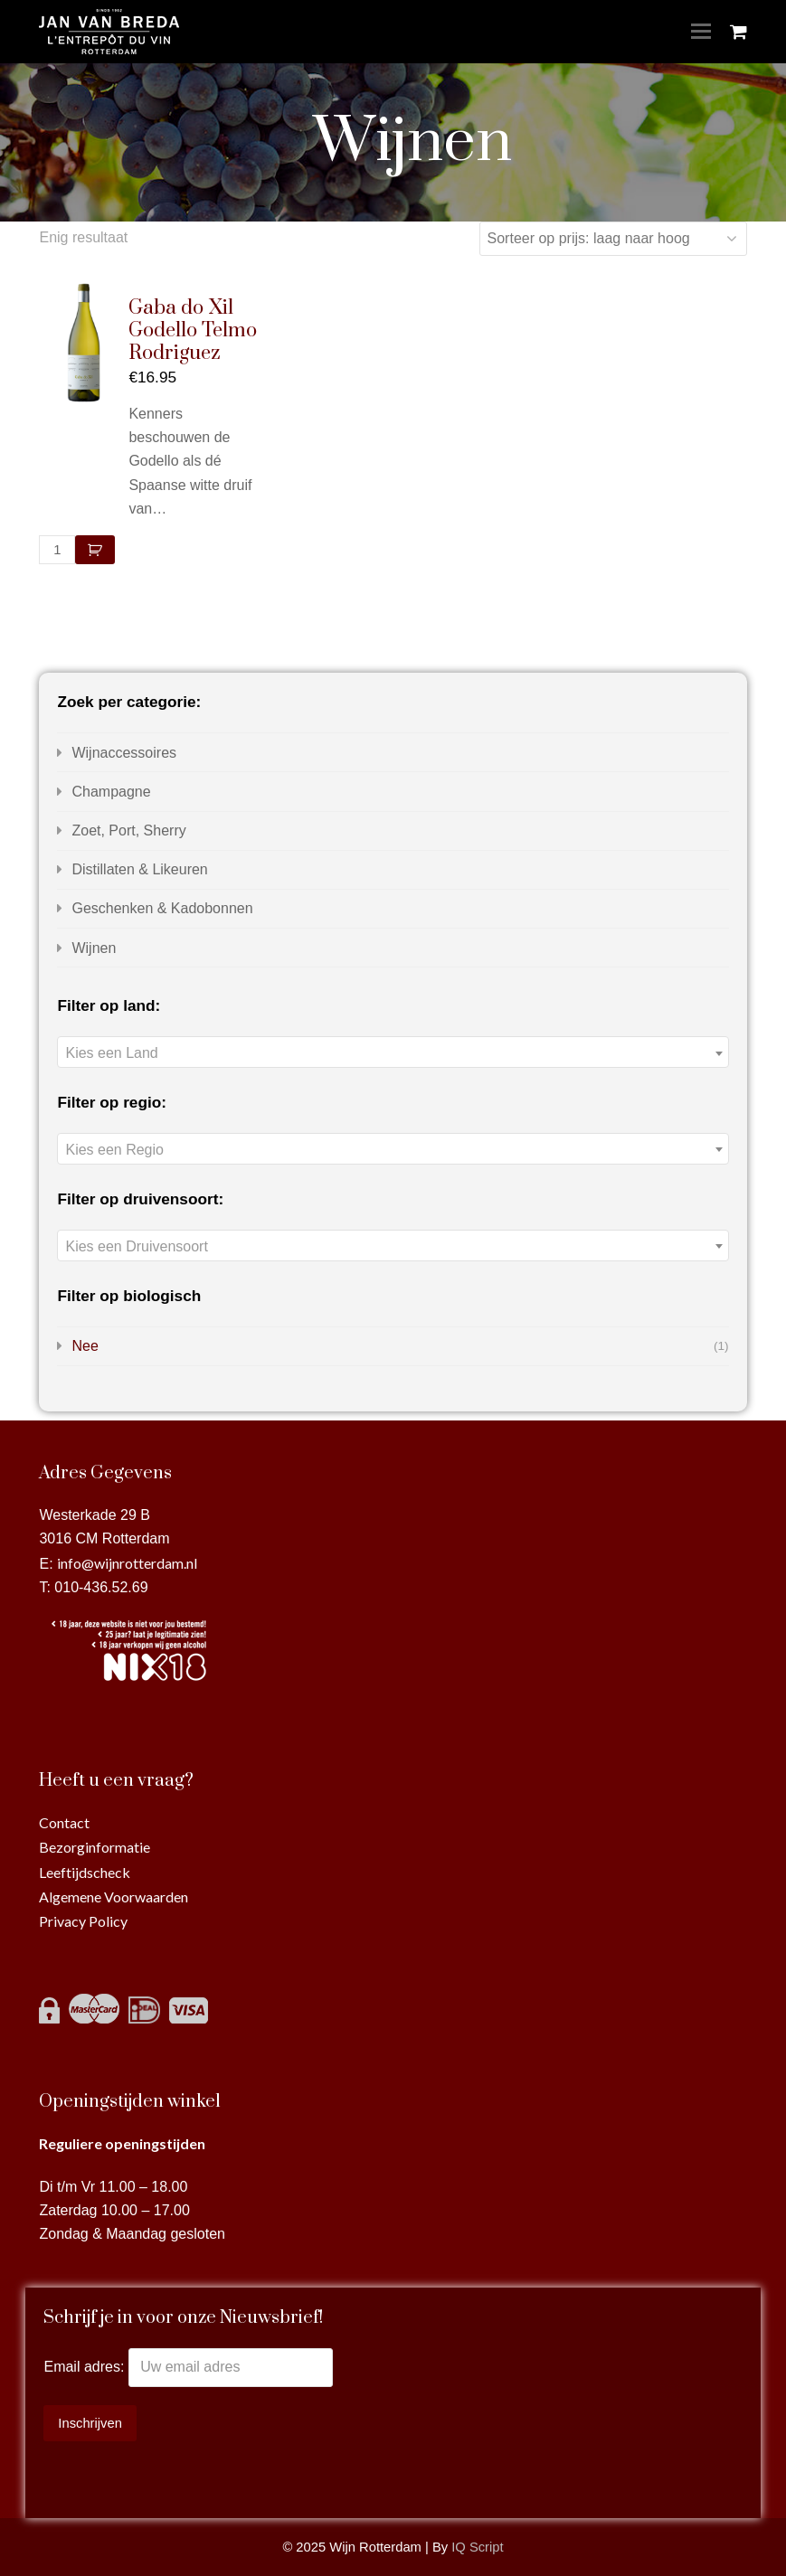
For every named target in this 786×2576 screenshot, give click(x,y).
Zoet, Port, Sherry (128, 830)
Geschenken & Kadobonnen (161, 908)
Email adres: (85, 2366)
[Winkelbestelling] (613, 238)
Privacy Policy (83, 1921)
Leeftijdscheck (84, 1872)
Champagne (110, 791)
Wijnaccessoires (123, 752)
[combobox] (392, 1052)
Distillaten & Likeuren (139, 869)
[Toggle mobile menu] (701, 31)
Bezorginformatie (94, 1846)
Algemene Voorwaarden (113, 1896)
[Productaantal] (57, 549)
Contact (64, 1822)
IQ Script (477, 2547)
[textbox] (392, 1053)
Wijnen (93, 948)
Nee (84, 1346)
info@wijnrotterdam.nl (127, 1562)
